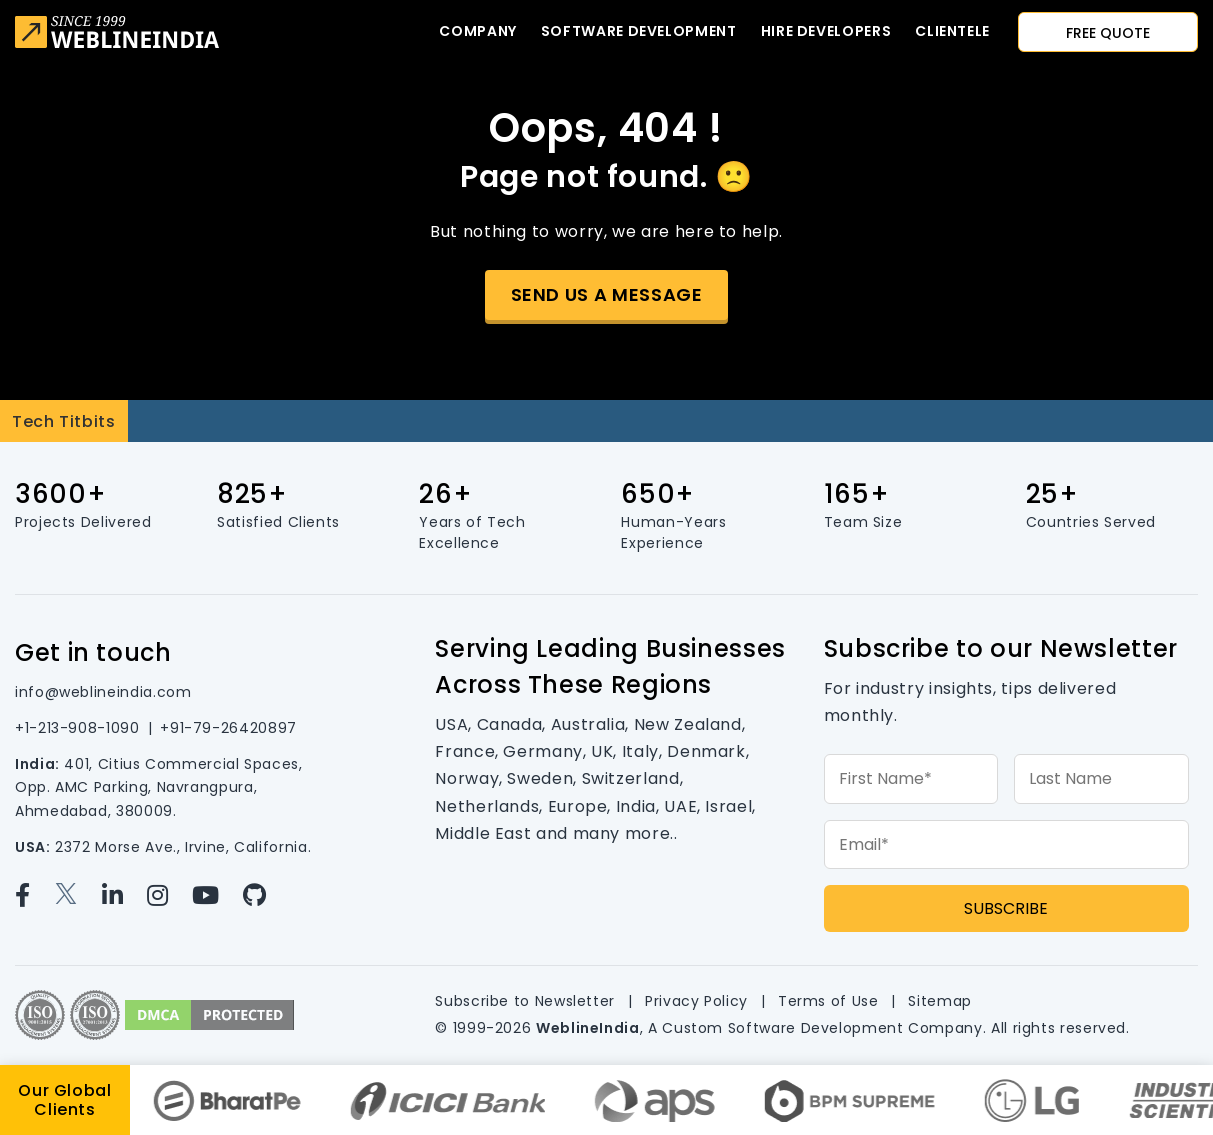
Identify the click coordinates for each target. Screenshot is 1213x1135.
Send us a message (607, 294)
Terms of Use (828, 1001)
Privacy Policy (696, 1001)
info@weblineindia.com (103, 692)
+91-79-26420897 (228, 728)
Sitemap (939, 1001)
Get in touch (93, 652)
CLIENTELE (952, 31)
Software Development (639, 31)
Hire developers (826, 31)
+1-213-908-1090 (77, 728)
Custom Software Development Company (822, 1028)
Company (477, 31)
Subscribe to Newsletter (525, 1001)
